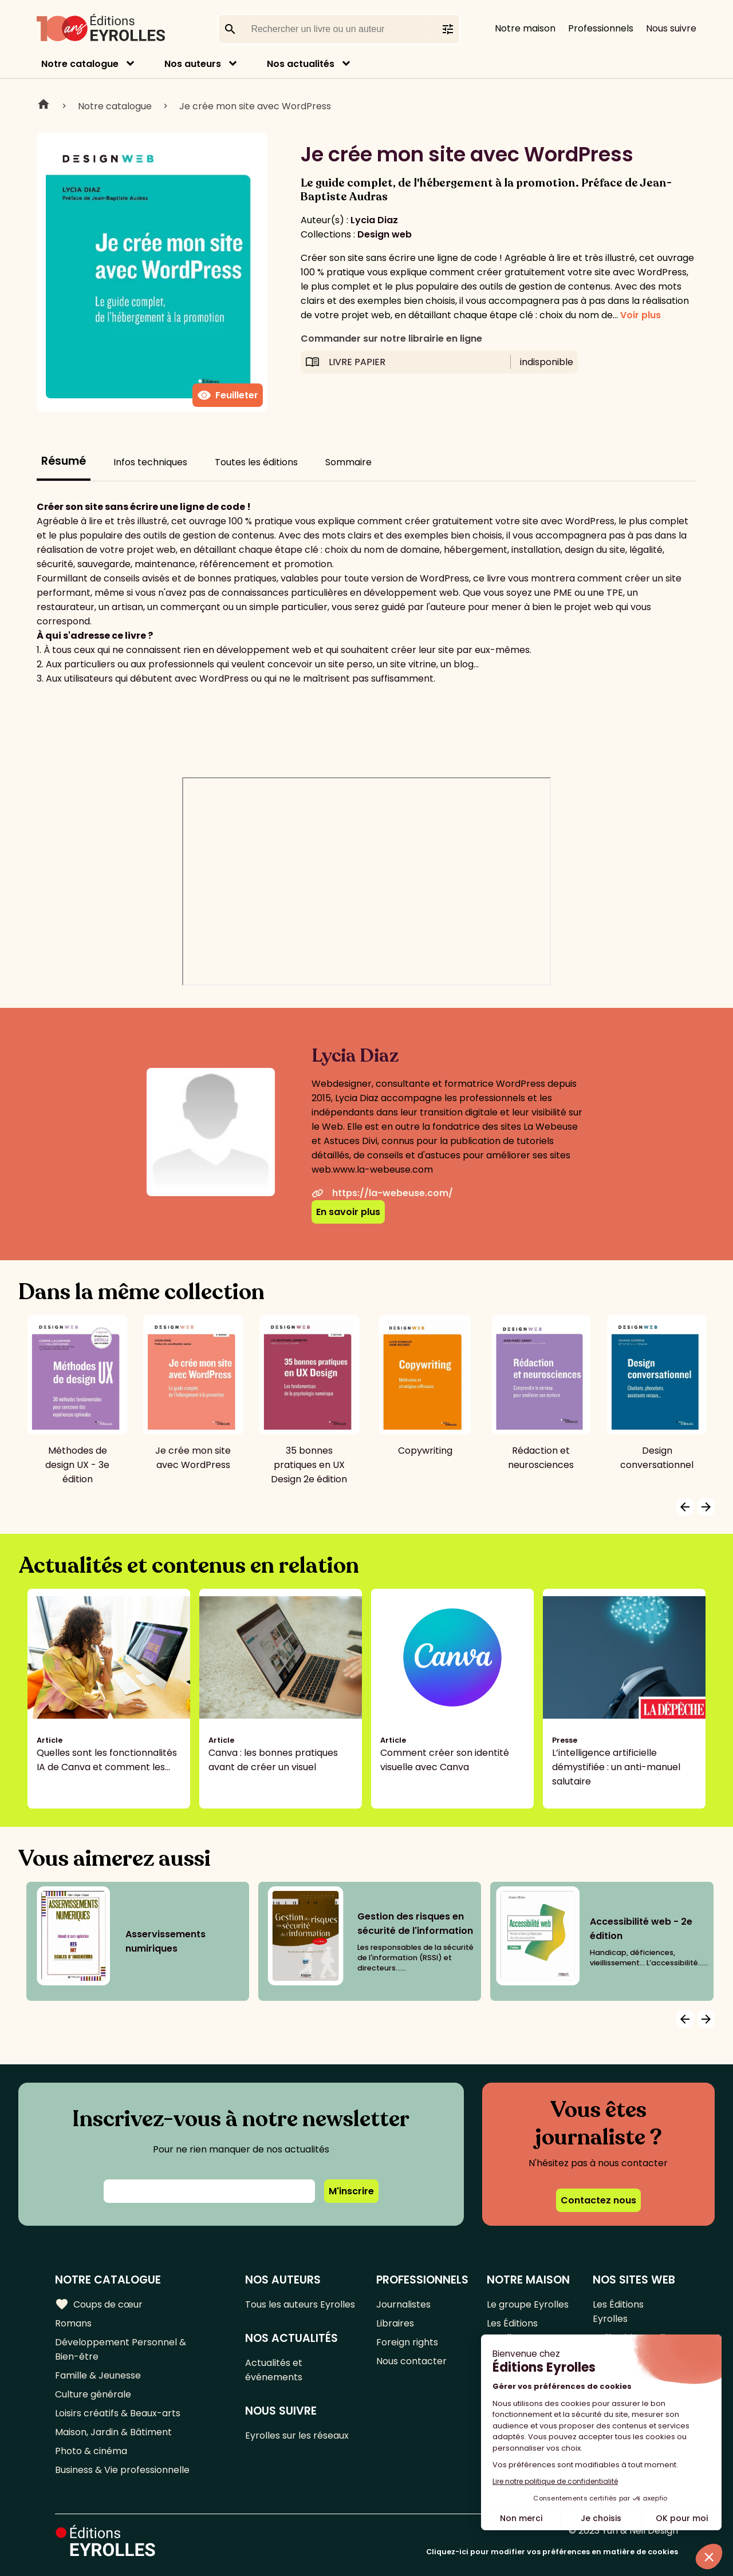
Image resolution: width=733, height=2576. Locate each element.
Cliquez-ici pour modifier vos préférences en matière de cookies (552, 2552)
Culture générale (93, 2394)
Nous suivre (671, 28)
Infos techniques (150, 462)
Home (43, 105)
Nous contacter (411, 2361)
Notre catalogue (80, 63)
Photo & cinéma (91, 2451)
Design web (384, 234)
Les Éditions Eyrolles (512, 2330)
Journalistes (403, 2304)
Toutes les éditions (256, 462)
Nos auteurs (192, 63)
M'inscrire (351, 2191)
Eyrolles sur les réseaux (297, 2435)
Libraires (395, 2323)
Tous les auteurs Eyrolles (300, 2304)
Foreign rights (407, 2342)
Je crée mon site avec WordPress (255, 106)
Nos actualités (300, 63)
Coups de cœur (99, 2304)
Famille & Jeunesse (98, 2375)
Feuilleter (227, 395)
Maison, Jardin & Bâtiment (113, 2432)
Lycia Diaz (374, 220)
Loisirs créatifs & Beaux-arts (117, 2413)
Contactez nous (598, 2200)
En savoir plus (348, 1211)
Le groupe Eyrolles (528, 2304)
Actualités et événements (273, 2370)
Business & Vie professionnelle (122, 2469)
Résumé (63, 461)
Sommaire (348, 462)
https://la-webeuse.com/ (382, 1193)
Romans (73, 2323)
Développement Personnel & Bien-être (120, 2349)
